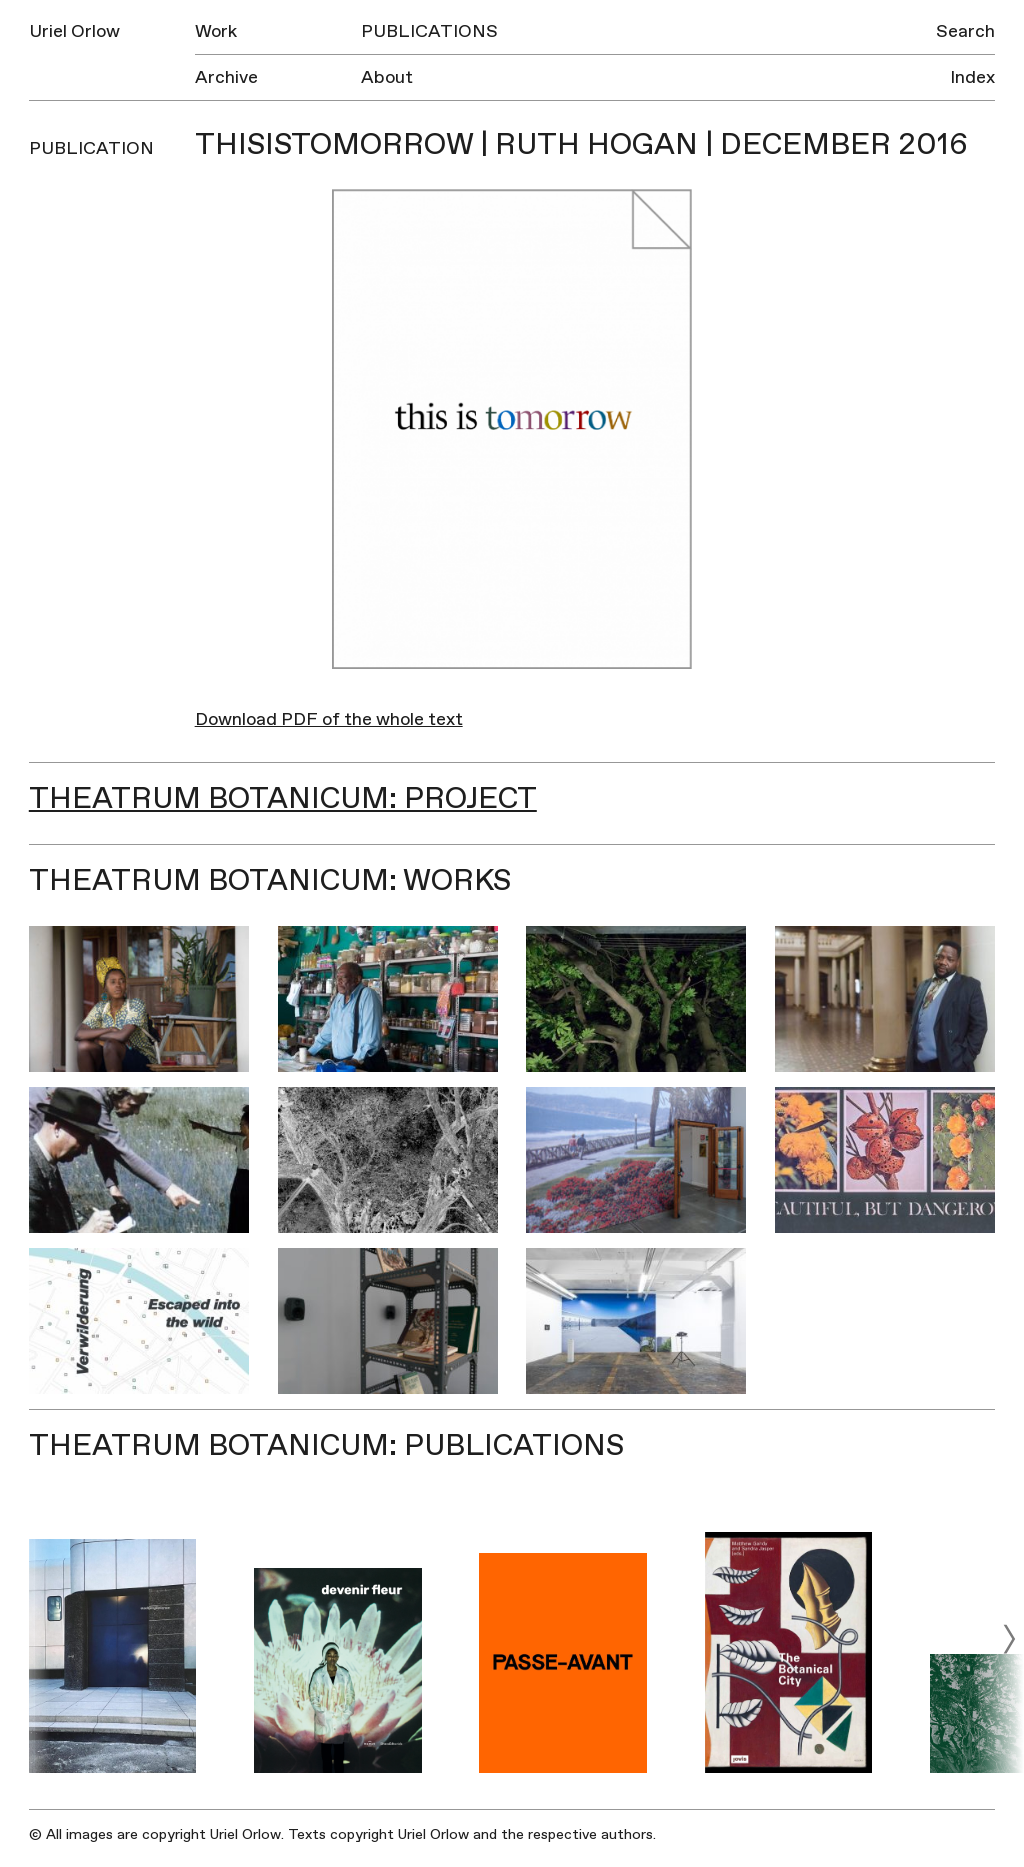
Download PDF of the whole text (329, 719)
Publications (429, 31)
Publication (91, 148)
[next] (1009, 1639)
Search (965, 31)
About (387, 77)
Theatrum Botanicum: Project (283, 798)
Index (972, 77)
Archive (226, 77)
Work (216, 31)
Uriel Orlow (74, 31)
